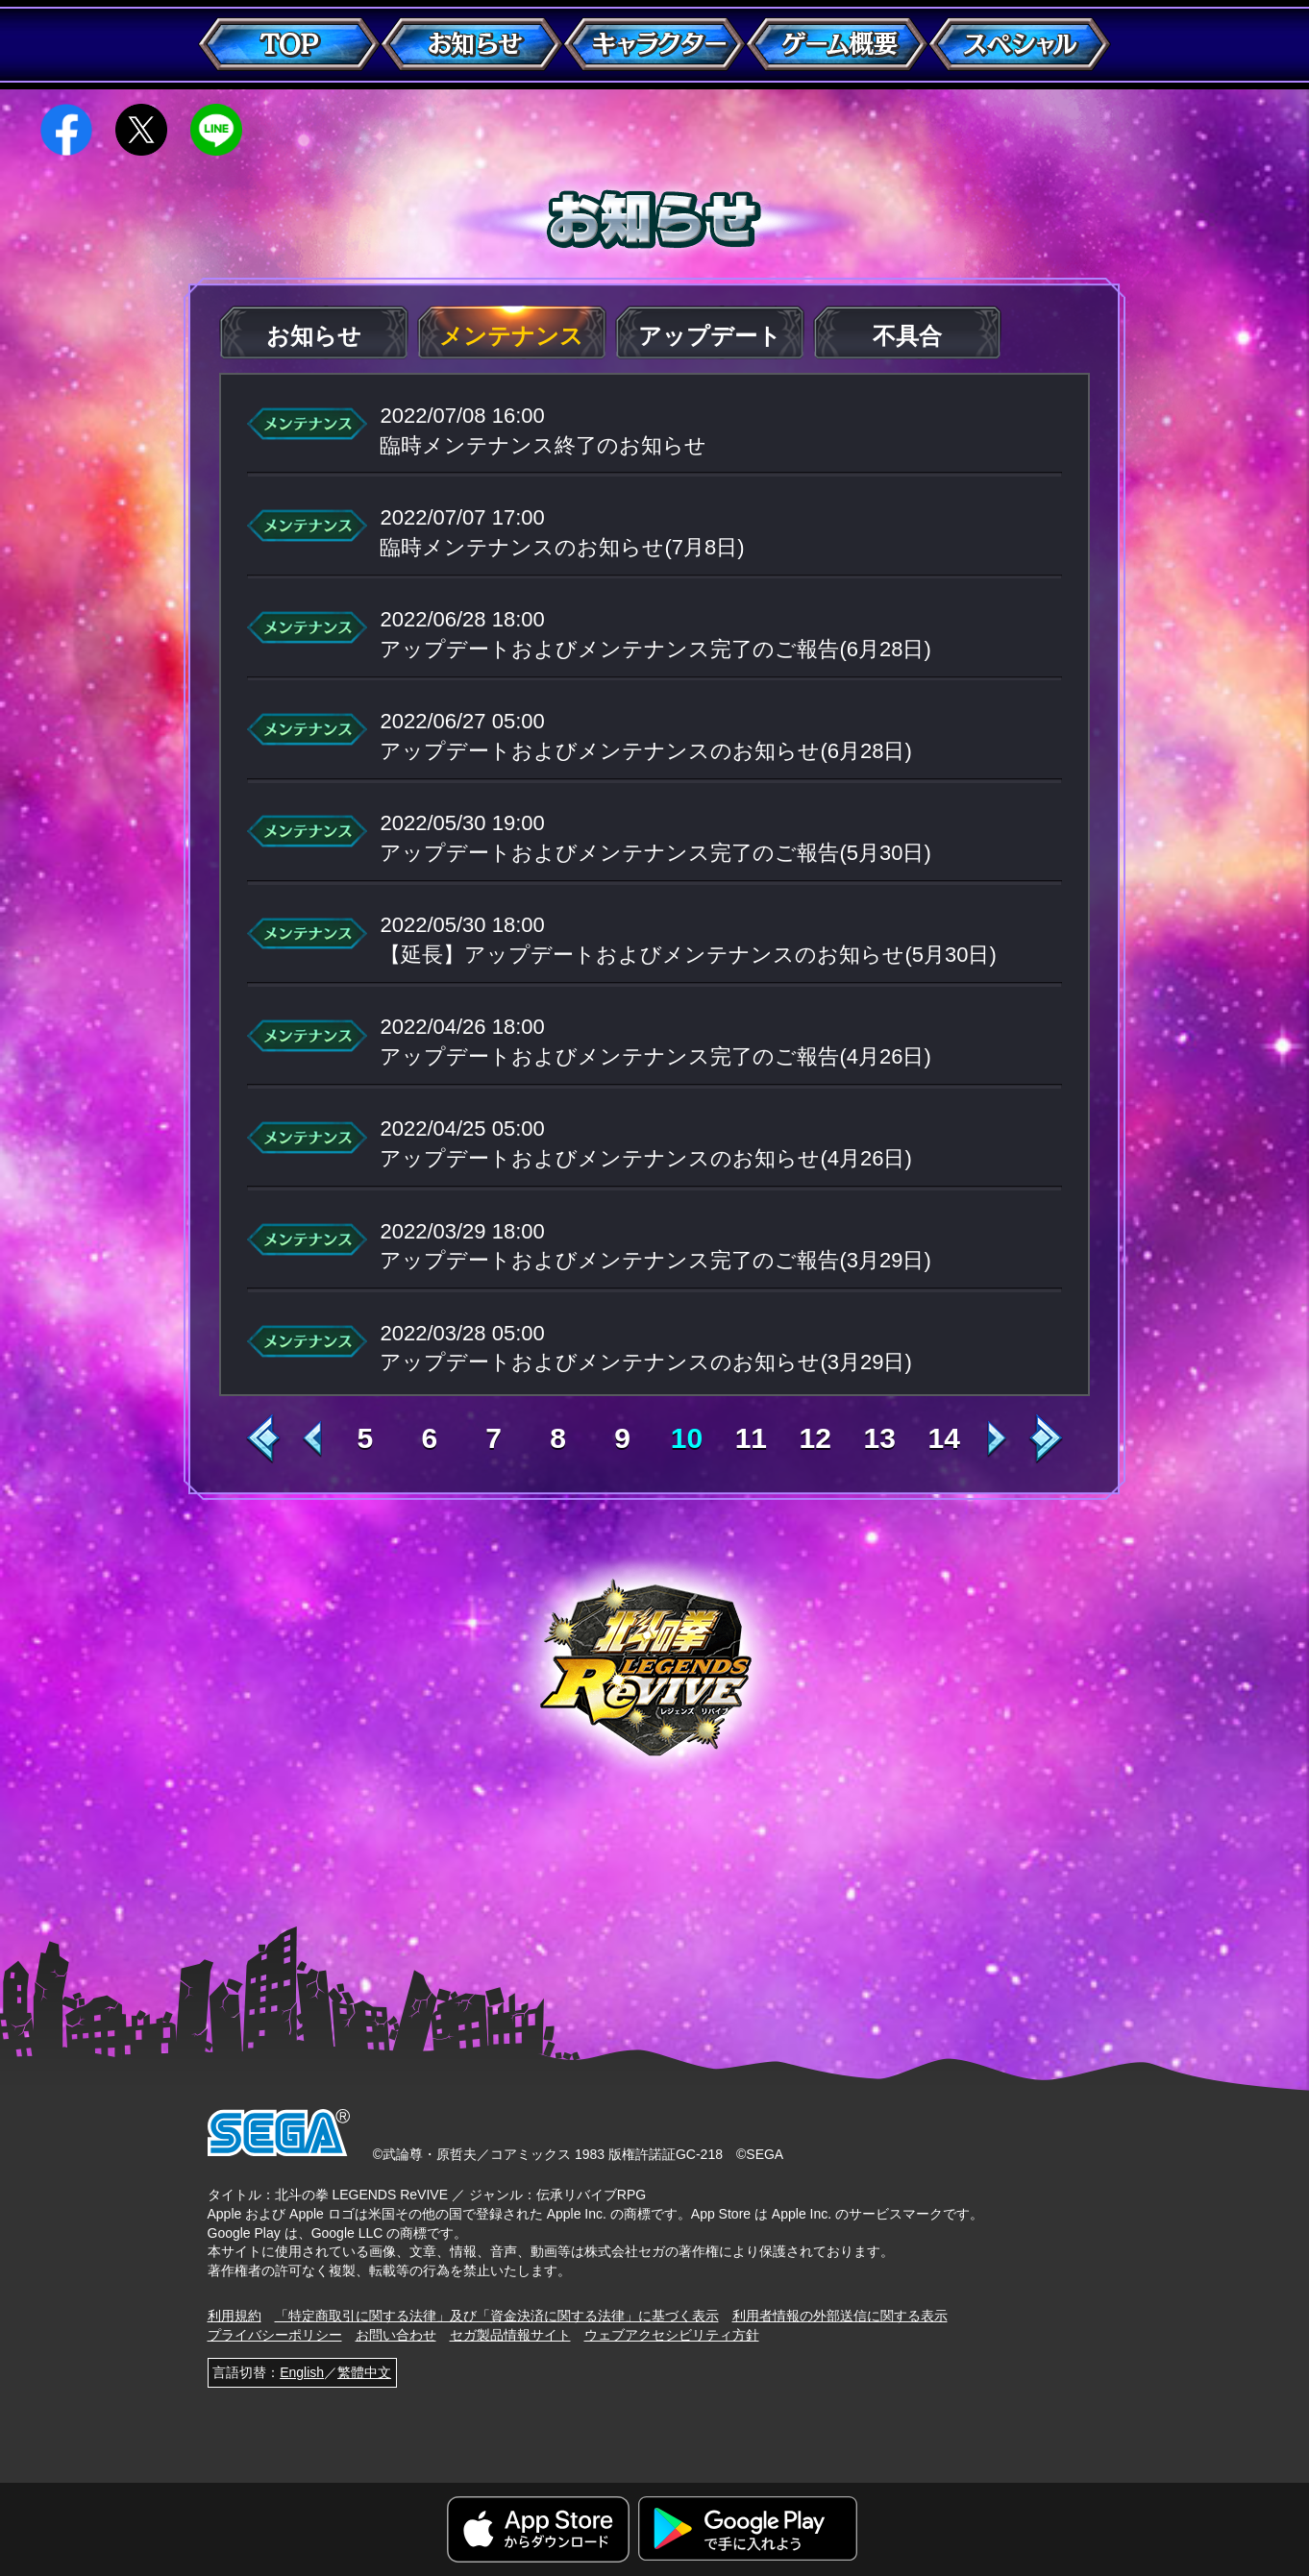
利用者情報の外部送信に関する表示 (840, 2315)
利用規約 (234, 2315)
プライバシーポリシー (275, 2335)
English (302, 2372)
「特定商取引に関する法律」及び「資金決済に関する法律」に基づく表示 (497, 2315)
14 (943, 1438)
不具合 (907, 336)
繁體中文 (364, 2372)
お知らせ (313, 336)
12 (815, 1438)
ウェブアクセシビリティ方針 (671, 2335)
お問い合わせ (396, 2335)
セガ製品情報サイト (510, 2335)
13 (880, 1438)
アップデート (709, 336)
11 (751, 1438)
